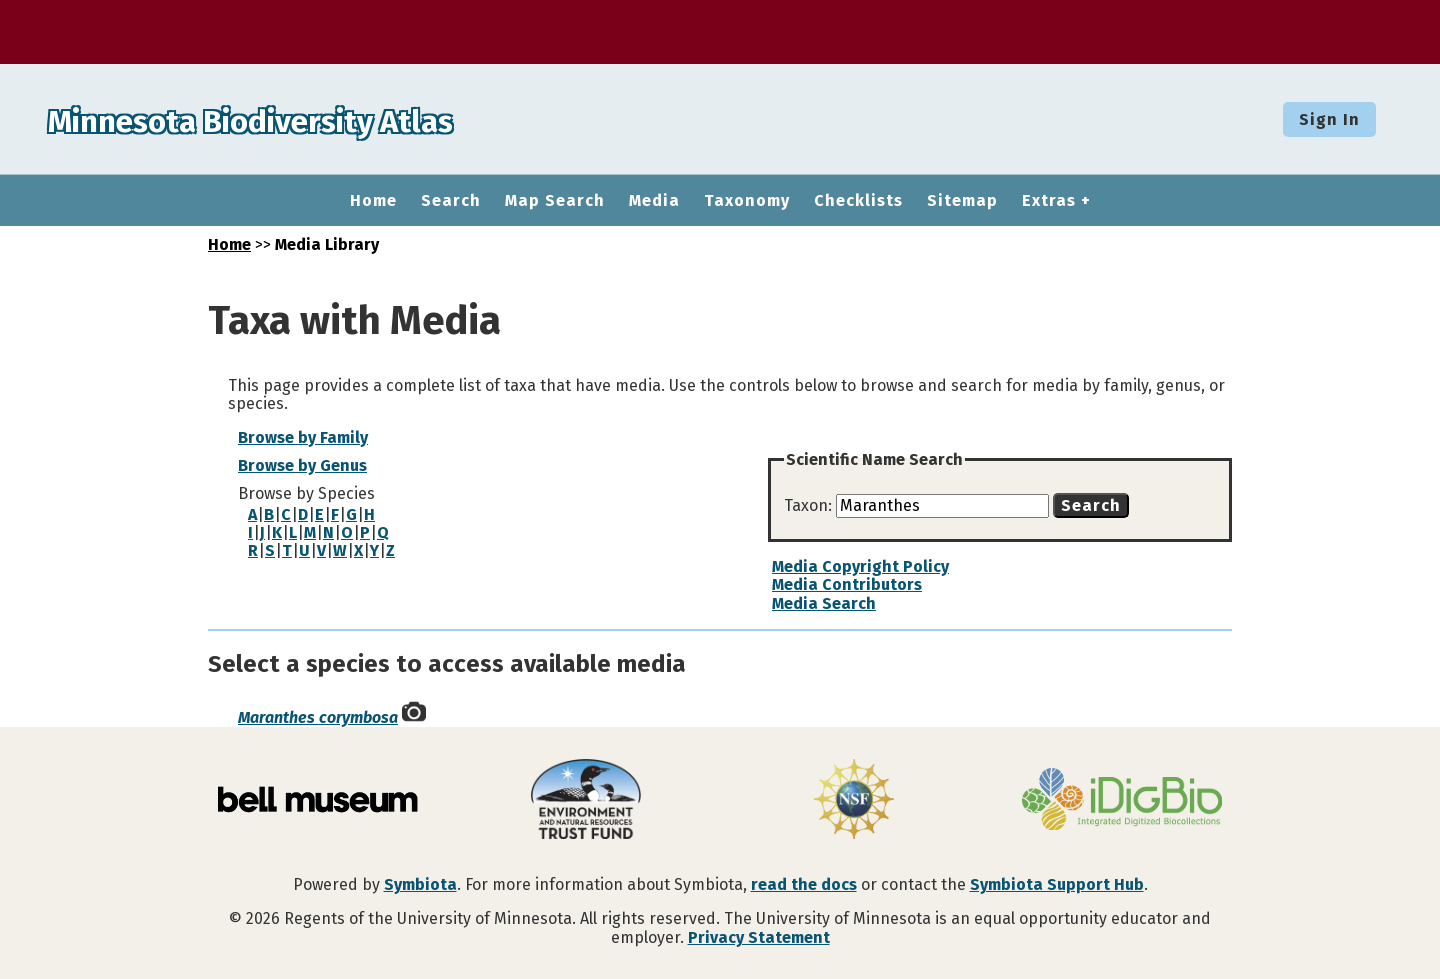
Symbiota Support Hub (1057, 884)
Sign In (1329, 119)
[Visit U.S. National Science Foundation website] (854, 801)
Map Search (555, 201)
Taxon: (810, 505)
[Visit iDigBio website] (1122, 801)
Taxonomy (747, 201)
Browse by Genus (302, 465)
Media (654, 201)
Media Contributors (847, 584)
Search (451, 201)
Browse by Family (303, 437)
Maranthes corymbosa (318, 717)
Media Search (824, 603)
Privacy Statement (759, 937)
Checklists (858, 201)
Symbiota (420, 884)
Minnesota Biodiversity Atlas (311, 119)
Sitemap (962, 201)
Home (373, 201)
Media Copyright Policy (860, 566)
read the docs (804, 884)
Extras (1049, 201)
